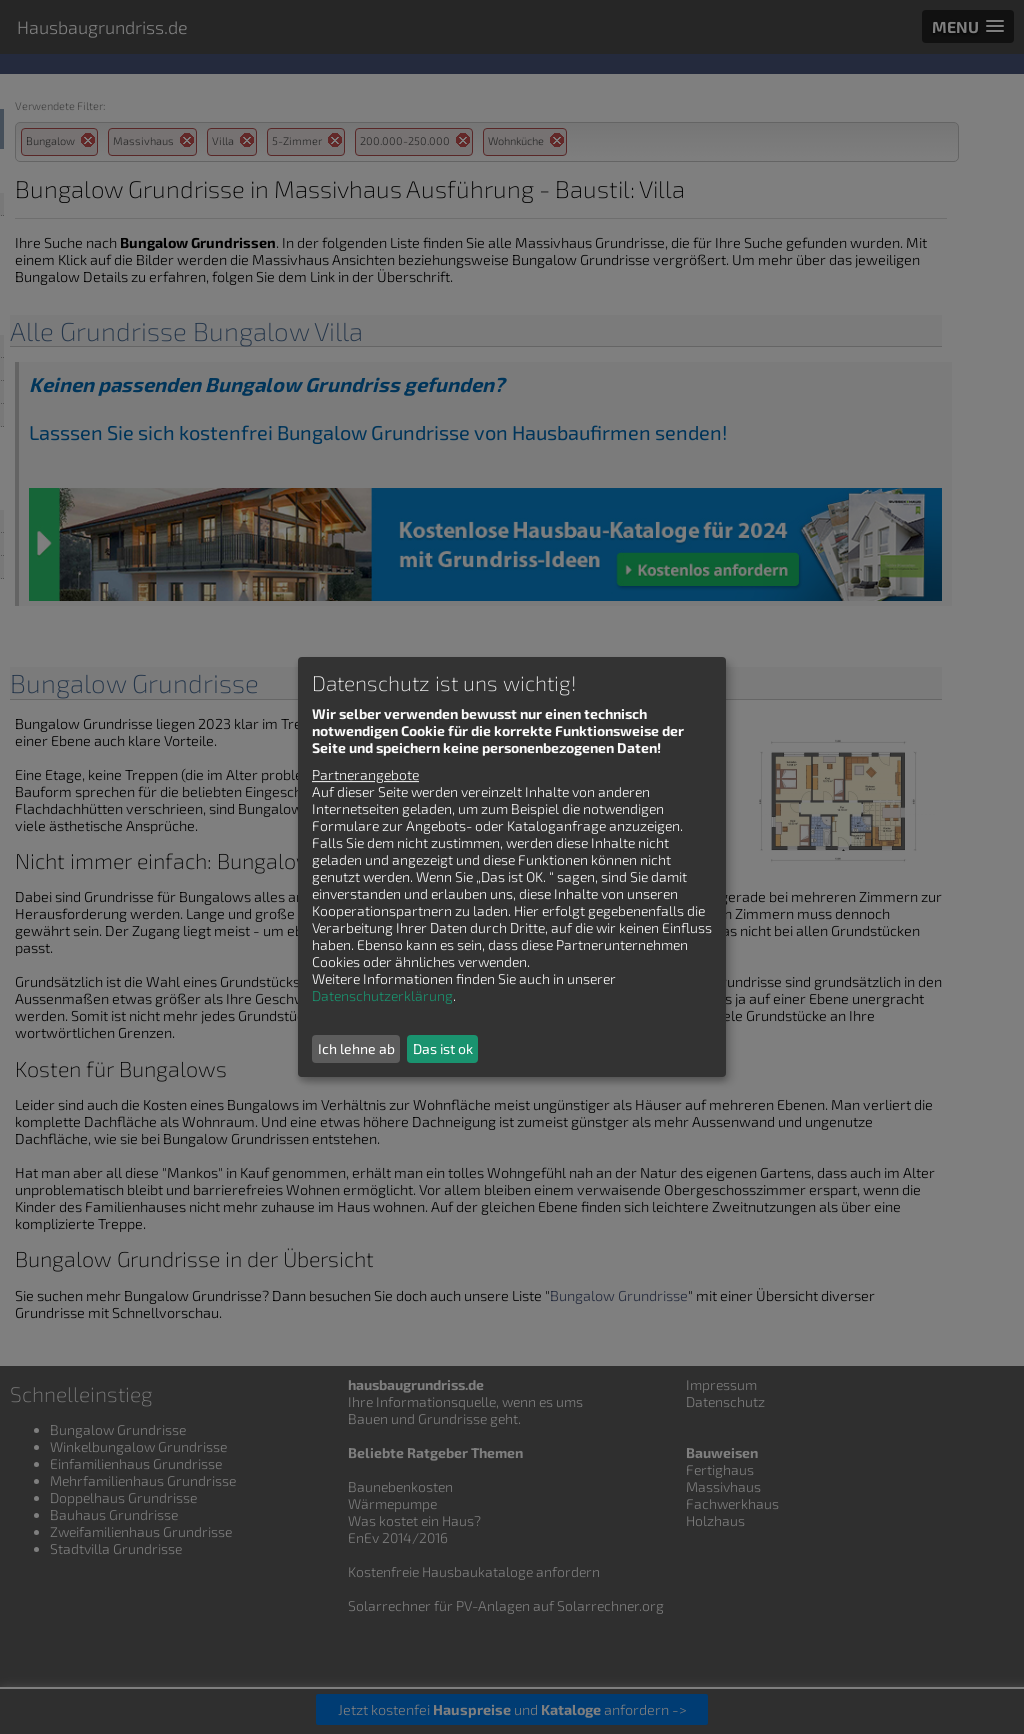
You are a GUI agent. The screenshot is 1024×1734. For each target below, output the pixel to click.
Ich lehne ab (356, 1048)
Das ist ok (443, 1048)
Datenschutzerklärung (382, 995)
